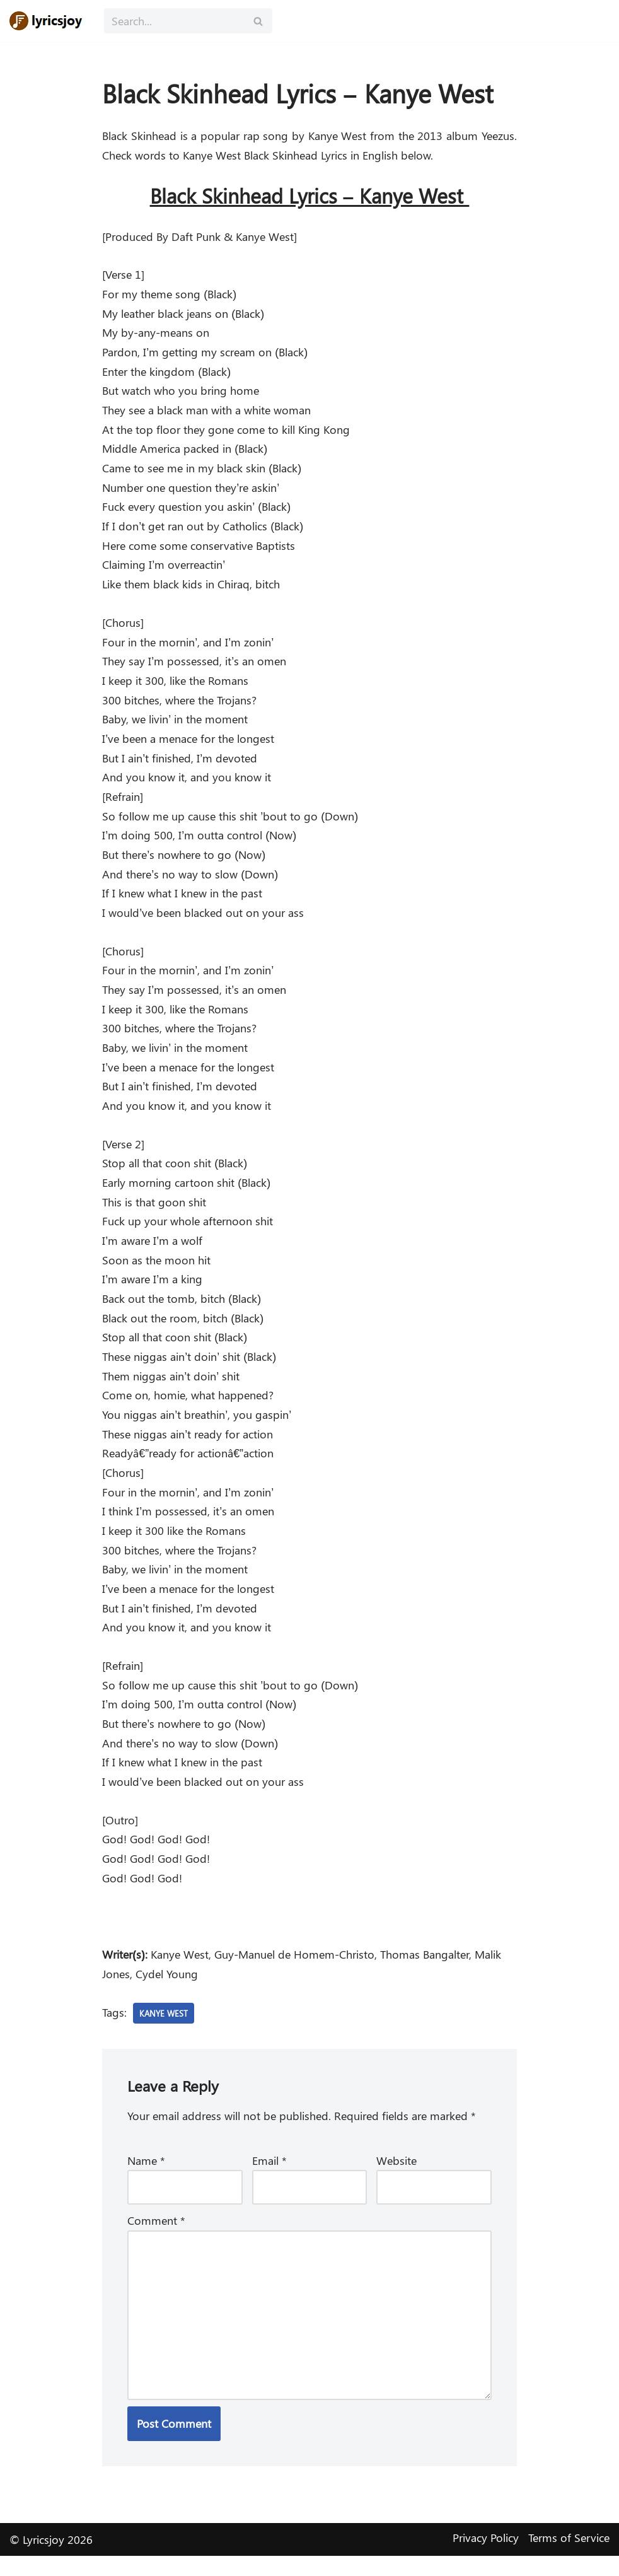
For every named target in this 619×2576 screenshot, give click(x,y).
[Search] (174, 20)
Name (146, 2178)
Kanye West (164, 2030)
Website (396, 2178)
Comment (156, 2238)
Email (269, 2178)
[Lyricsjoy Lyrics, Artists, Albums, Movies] (47, 20)
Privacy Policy (486, 2557)
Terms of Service (569, 2557)
